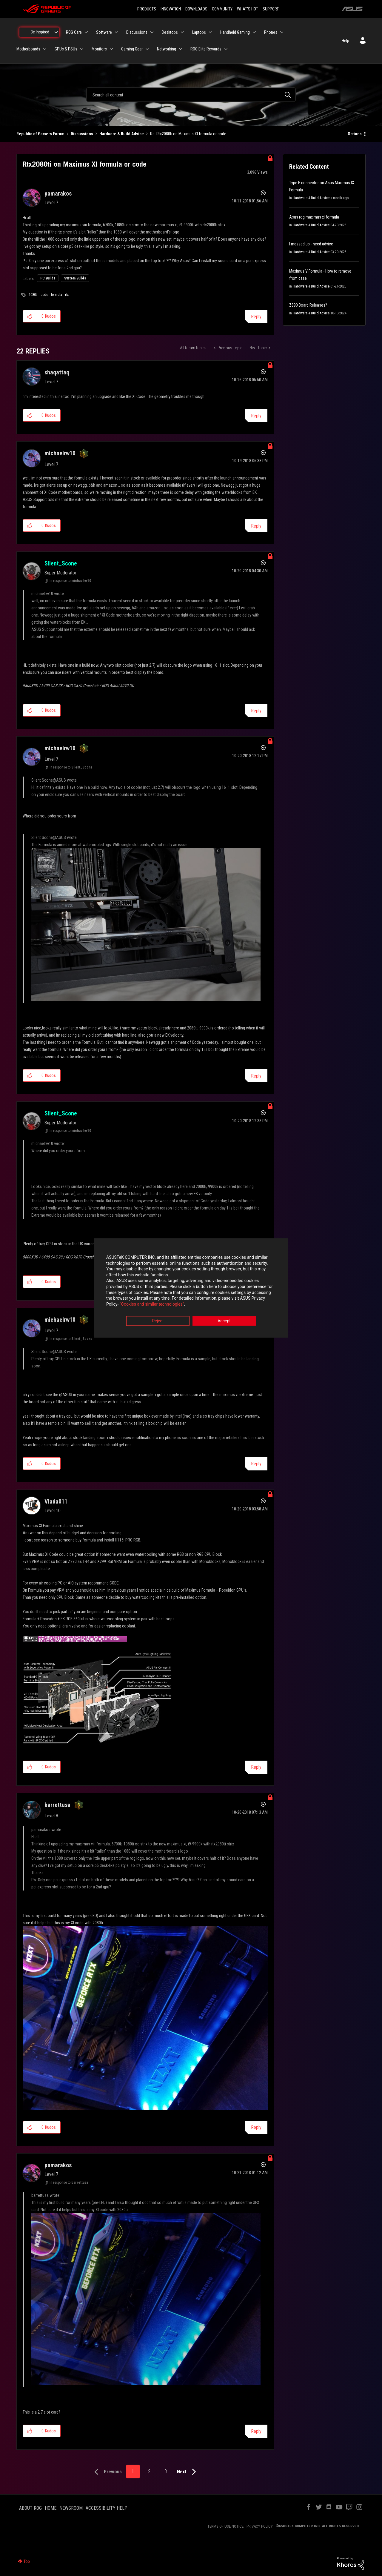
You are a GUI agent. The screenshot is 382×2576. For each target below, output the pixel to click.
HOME (50, 2508)
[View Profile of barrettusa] (57, 1804)
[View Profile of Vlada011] (55, 1501)
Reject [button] (158, 1321)
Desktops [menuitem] (170, 32)
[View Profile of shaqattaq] (56, 372)
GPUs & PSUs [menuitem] (66, 49)
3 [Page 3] (165, 2471)
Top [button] (27, 2561)
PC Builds (47, 278)
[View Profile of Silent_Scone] (60, 563)
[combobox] (191, 94)
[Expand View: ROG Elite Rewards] (226, 49)
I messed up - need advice (311, 244)
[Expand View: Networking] (181, 49)
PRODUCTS (146, 9)
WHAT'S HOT (247, 9)
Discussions (82, 133)
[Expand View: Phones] (282, 32)
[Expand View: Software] (116, 32)
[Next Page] (188, 2472)
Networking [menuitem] (166, 49)
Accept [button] (224, 1321)
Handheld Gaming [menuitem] (235, 32)
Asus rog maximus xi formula (314, 217)
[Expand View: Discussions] (152, 32)
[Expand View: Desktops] (182, 32)
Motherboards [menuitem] (28, 49)
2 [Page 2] (149, 2471)
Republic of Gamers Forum (40, 133)
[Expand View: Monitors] (111, 49)
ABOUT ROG (30, 2508)
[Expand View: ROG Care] (86, 32)
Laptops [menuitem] (199, 32)
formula (56, 295)
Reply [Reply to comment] (256, 416)
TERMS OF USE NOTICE (225, 2526)
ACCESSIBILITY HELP (106, 2508)
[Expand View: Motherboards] (45, 49)
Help (345, 40)
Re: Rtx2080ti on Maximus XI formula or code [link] (188, 133)
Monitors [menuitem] (99, 49)
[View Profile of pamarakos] (58, 193)
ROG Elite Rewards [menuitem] (205, 49)
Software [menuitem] (104, 32)
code (44, 295)
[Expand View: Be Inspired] (56, 32)
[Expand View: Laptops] (210, 32)
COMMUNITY (222, 9)
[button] (30, 316)
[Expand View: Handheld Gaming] (254, 32)
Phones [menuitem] (270, 32)
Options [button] (355, 133)
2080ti (33, 295)
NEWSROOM (71, 2508)
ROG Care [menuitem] (74, 32)
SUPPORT (271, 9)
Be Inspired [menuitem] (40, 32)
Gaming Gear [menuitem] (132, 49)
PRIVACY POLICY (260, 2526)
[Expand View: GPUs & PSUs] (82, 49)
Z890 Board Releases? (308, 305)
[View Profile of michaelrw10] (60, 453)
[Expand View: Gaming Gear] (147, 49)
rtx (67, 295)
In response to (70, 581)
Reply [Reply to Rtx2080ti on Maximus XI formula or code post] (256, 316)
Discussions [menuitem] (136, 32)
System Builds (75, 278)
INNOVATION (171, 9)
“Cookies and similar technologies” (152, 1304)
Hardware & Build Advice (121, 133)
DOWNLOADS (196, 9)
